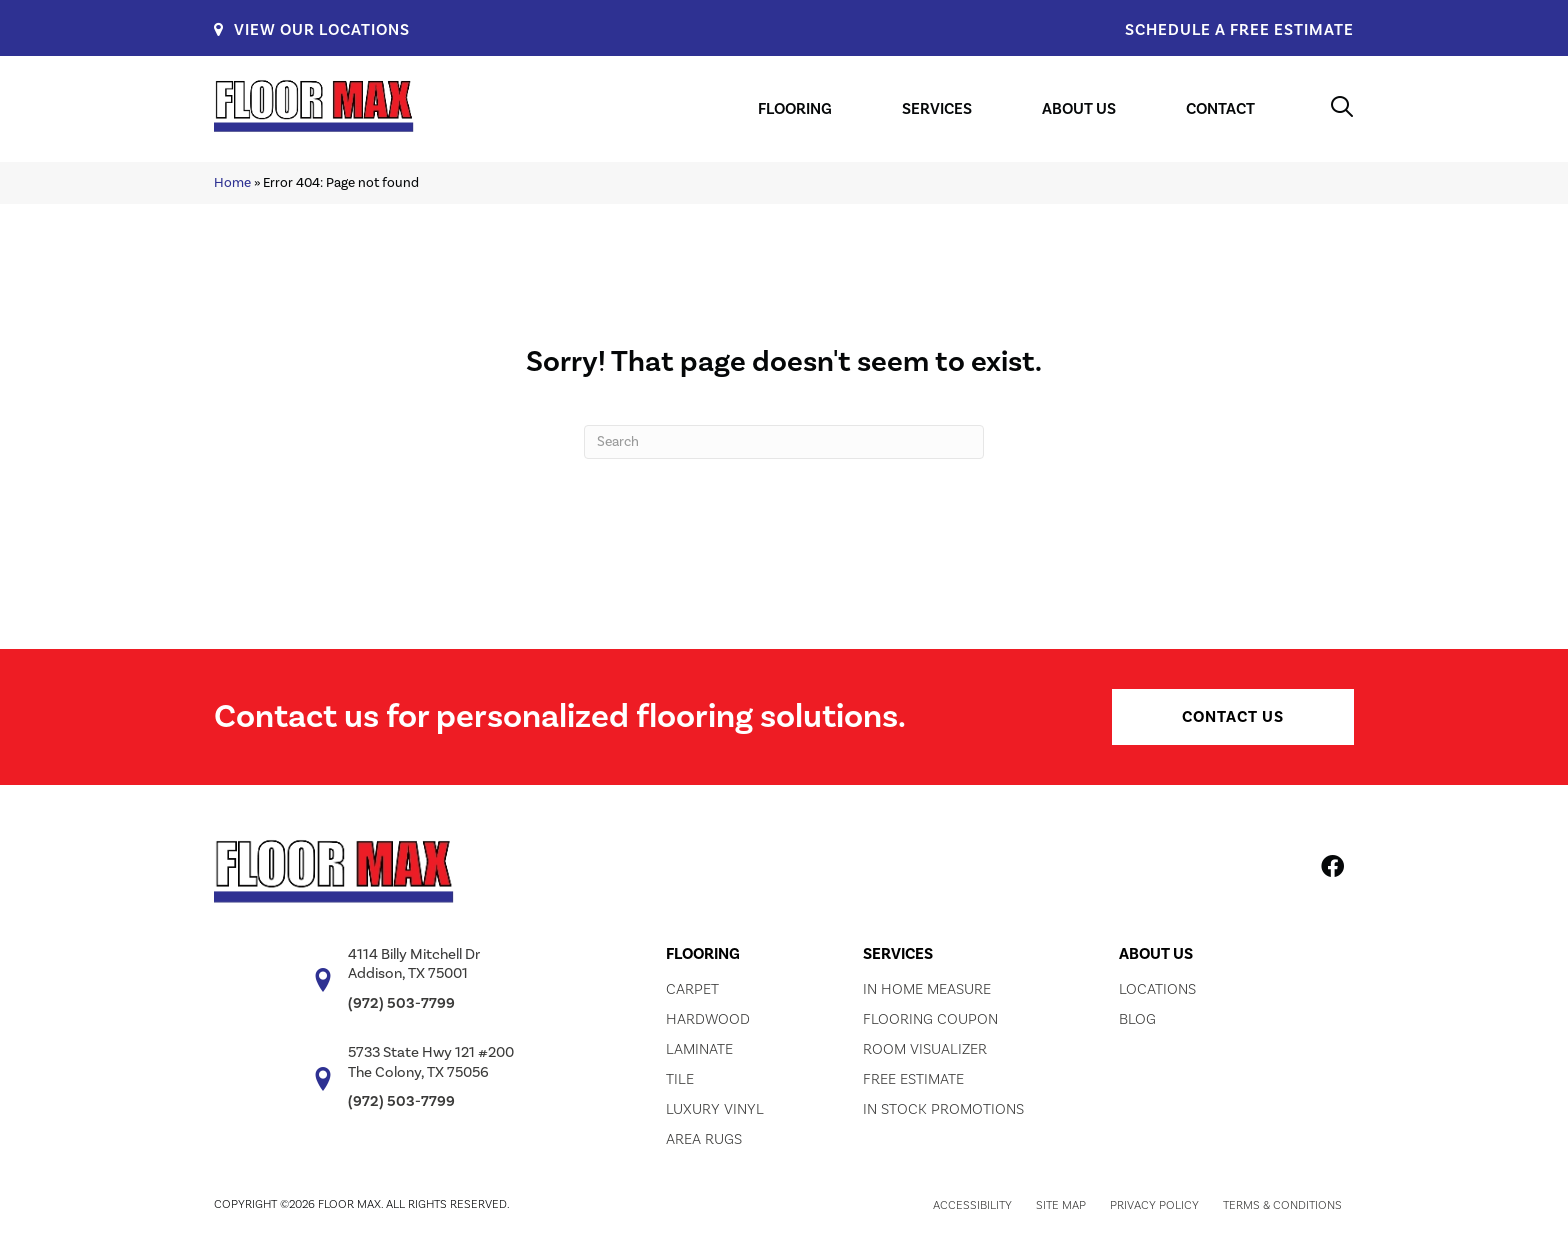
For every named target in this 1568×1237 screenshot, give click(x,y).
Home (232, 182)
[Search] (784, 442)
